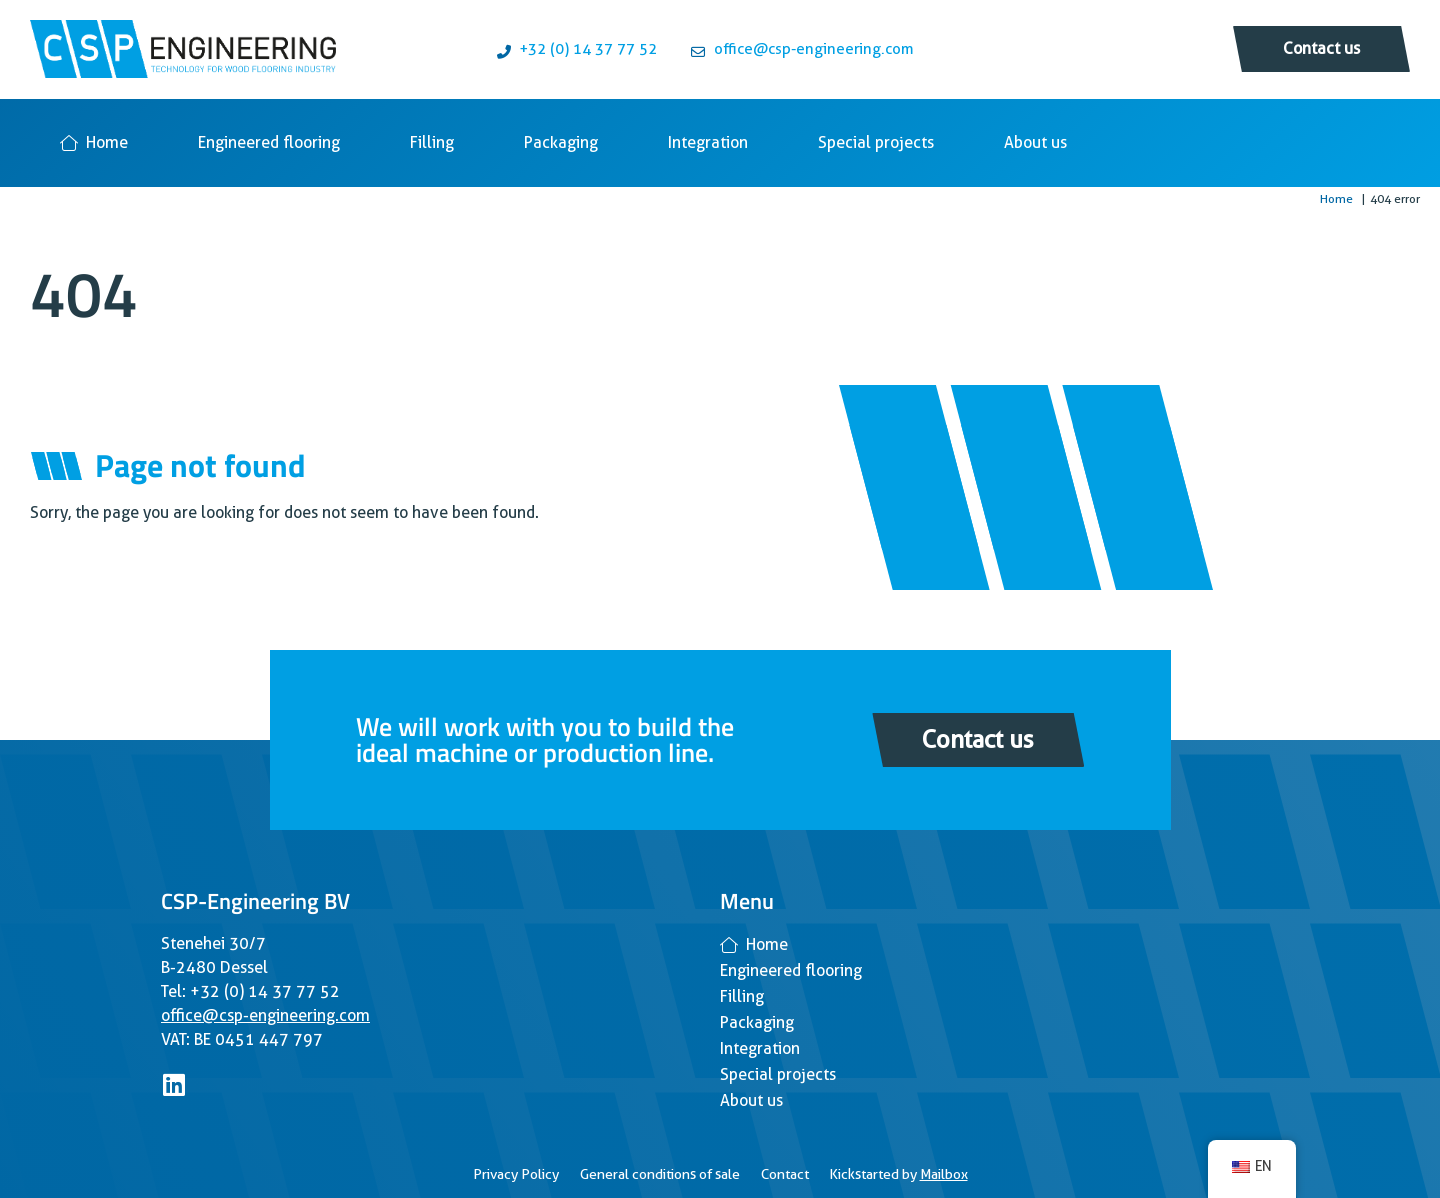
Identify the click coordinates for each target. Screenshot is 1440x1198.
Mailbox (944, 1174)
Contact (785, 1174)
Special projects (876, 142)
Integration (708, 142)
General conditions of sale (660, 1174)
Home (94, 142)
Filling (432, 142)
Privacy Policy (516, 1174)
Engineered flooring (269, 142)
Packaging (561, 142)
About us (1035, 142)
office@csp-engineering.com (265, 1015)
